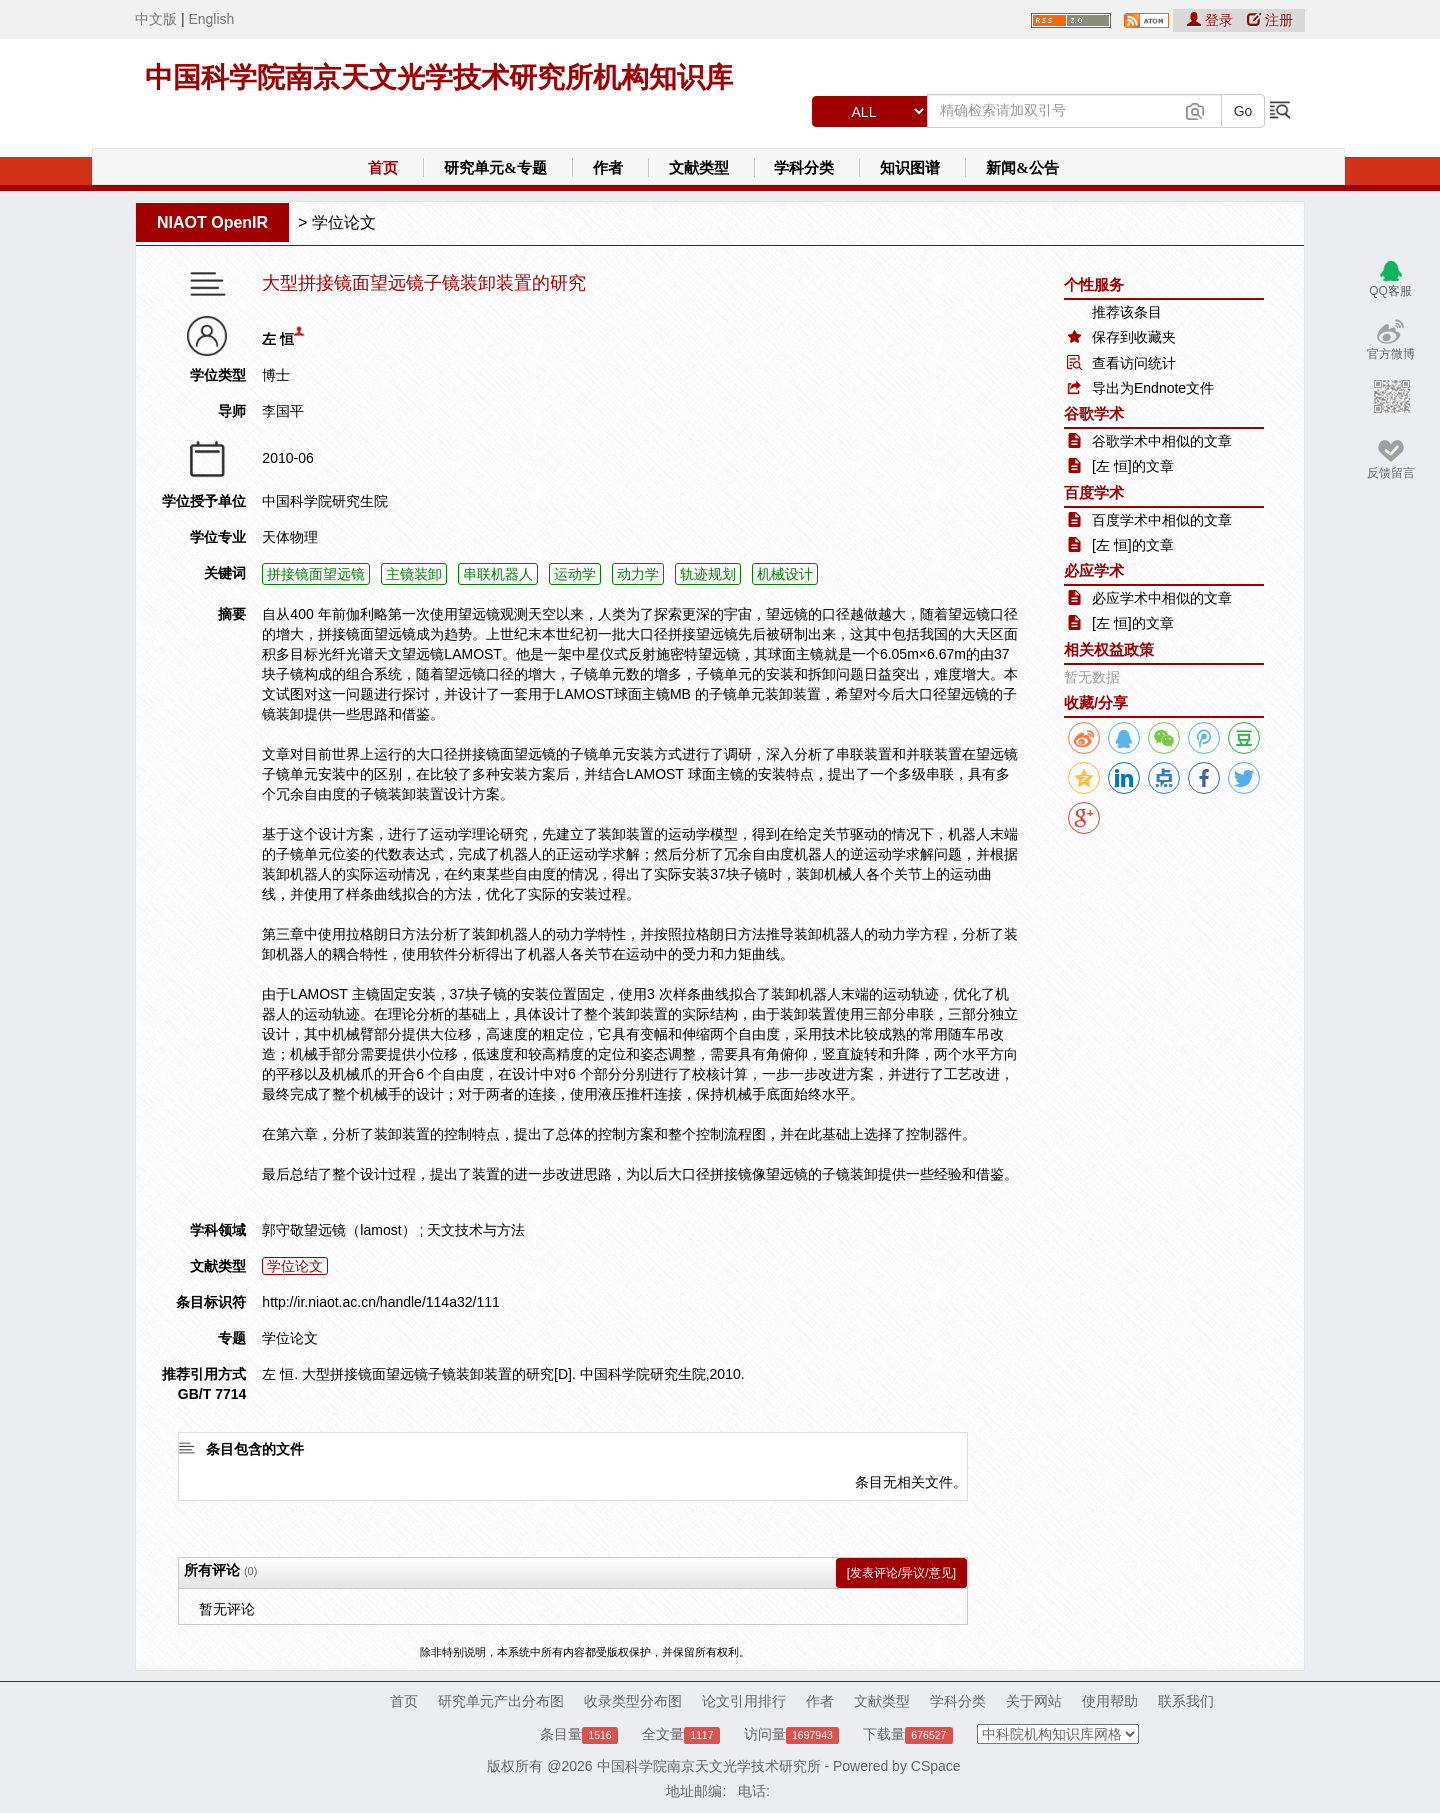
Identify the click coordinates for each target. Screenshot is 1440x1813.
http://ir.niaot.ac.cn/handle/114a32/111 (380, 1302)
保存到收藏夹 (1134, 337)
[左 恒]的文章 (1133, 466)
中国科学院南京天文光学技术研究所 (709, 1766)
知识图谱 (910, 168)
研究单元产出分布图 (501, 1701)
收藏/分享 (1096, 702)
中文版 (156, 19)
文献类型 (699, 168)
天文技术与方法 (476, 1230)
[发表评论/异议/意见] (901, 1573)
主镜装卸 (414, 574)
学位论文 (344, 222)
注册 (1270, 20)
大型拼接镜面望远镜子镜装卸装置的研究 (424, 283)
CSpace (936, 1766)
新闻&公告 (1022, 168)
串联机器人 (498, 574)
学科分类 (804, 168)
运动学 (575, 574)
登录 (1212, 20)
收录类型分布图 (633, 1701)
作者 (608, 168)
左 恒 (278, 339)
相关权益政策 (1109, 649)
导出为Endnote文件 (1153, 388)
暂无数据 (1092, 677)
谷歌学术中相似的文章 (1162, 441)
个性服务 (1094, 284)
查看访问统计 (1134, 363)
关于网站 (1034, 1701)
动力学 (638, 574)
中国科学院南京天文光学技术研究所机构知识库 (439, 77)
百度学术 (1094, 492)
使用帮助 (1110, 1701)
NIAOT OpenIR (212, 222)
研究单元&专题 (495, 168)
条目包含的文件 (255, 1449)
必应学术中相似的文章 (1162, 598)
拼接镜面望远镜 (316, 574)
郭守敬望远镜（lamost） (338, 1230)
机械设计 (785, 574)
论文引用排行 (744, 1701)
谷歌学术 (1094, 413)
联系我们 (1186, 1701)
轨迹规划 (708, 574)
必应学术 (1094, 570)
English (211, 19)
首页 (383, 168)
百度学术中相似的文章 (1162, 520)
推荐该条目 (1127, 312)
